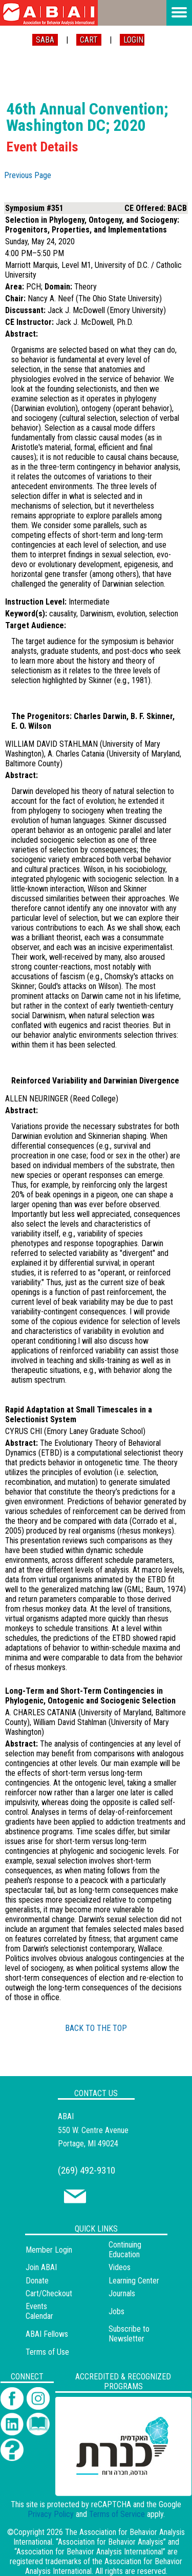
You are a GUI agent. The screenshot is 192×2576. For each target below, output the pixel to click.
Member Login (49, 2250)
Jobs (116, 2311)
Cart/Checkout (49, 2293)
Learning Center (134, 2281)
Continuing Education (125, 2249)
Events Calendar (39, 2311)
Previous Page (27, 175)
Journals (122, 2293)
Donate (37, 2281)
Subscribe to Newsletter (129, 2333)
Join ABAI (41, 2267)
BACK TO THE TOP (96, 2028)
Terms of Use (47, 2352)
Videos (120, 2267)
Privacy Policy (51, 2514)
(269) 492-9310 (86, 2170)
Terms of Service (117, 2514)
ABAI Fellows (47, 2334)
